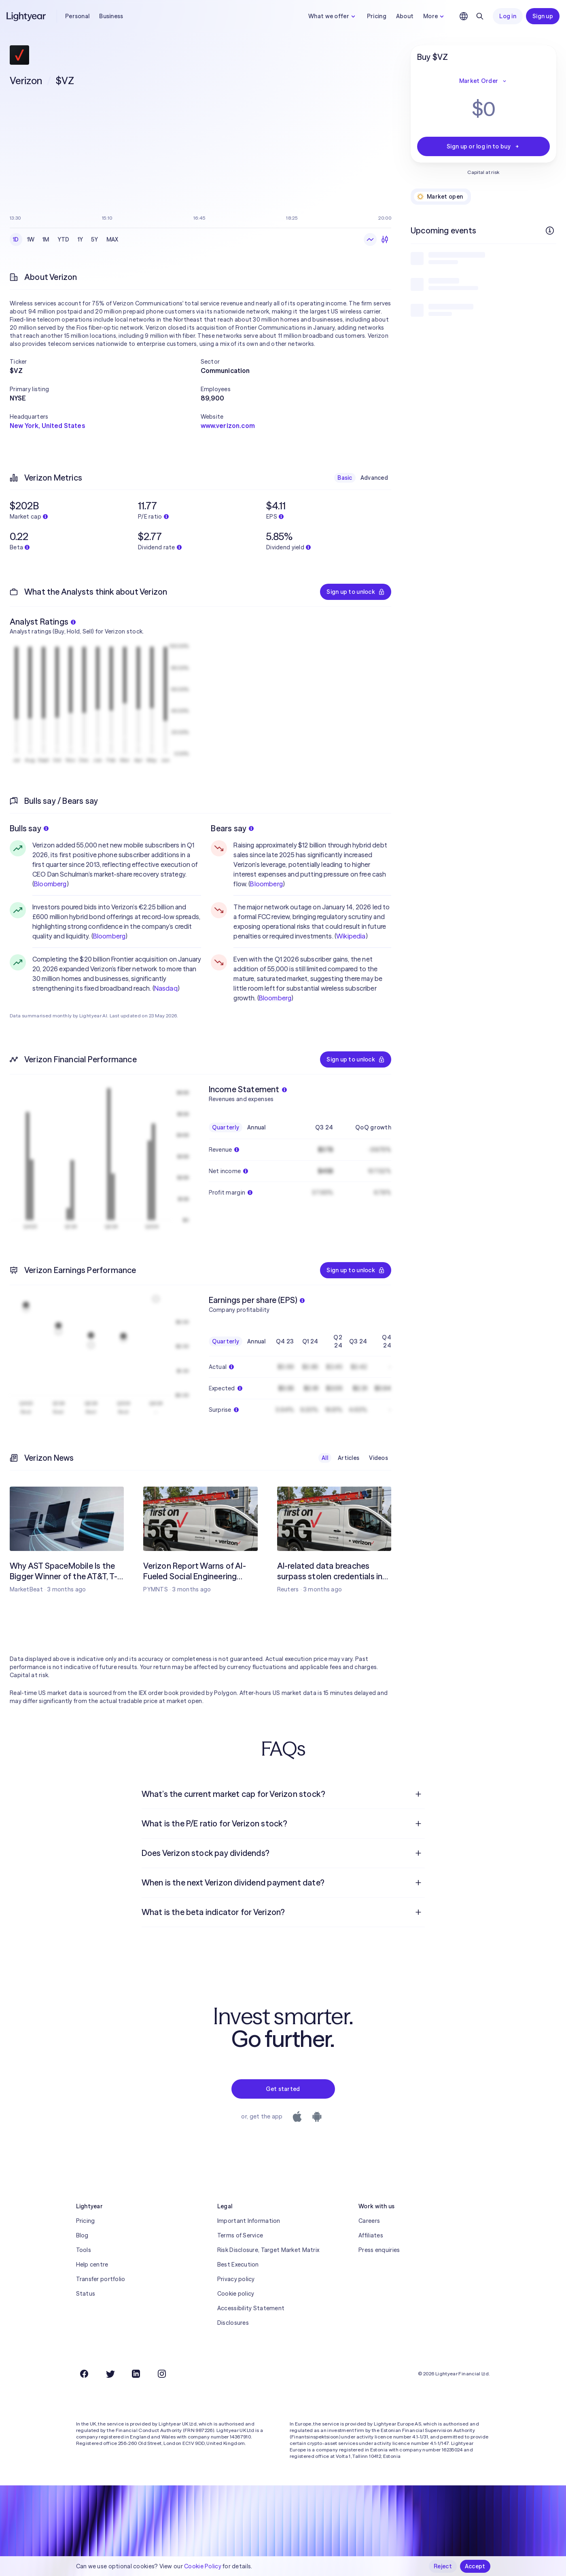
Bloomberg (50, 884)
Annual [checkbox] (256, 1127)
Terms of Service (240, 2235)
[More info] (549, 230)
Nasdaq (166, 988)
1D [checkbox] (16, 239)
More (434, 16)
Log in (507, 16)
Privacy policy (236, 2279)
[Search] (480, 16)
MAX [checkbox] (112, 239)
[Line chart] (370, 239)
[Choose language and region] (464, 16)
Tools (83, 2250)
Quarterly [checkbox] (226, 1127)
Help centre (92, 2264)
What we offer (332, 16)
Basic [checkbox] (344, 477)
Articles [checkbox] (348, 1458)
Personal (77, 16)
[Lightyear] (26, 16)
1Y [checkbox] (80, 239)
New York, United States (47, 426)
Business (111, 16)
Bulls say (29, 828)
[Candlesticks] (384, 239)
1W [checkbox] (31, 239)
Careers (369, 2220)
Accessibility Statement (250, 2308)
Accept (475, 2566)
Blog (82, 2235)
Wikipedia (350, 936)
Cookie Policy (202, 2566)
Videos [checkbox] (378, 1458)
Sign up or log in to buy (483, 146)
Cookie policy (235, 2293)
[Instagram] (162, 2374)
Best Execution (238, 2264)
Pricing (376, 16)
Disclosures (233, 2322)
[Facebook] (84, 2374)
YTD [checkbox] (63, 239)
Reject (443, 2566)
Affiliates (370, 2235)
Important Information (248, 2220)
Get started (283, 2089)
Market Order (483, 81)
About (404, 16)
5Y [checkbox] (94, 239)
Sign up (542, 16)
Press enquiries (379, 2250)
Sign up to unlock (355, 591)
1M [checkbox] (45, 239)
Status (85, 2293)
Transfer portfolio (100, 2279)
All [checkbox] (325, 1458)
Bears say (232, 828)
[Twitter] (110, 2374)
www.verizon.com (228, 426)
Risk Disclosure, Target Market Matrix (268, 2250)
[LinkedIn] (136, 2374)
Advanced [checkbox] (374, 477)
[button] (105, 362)
